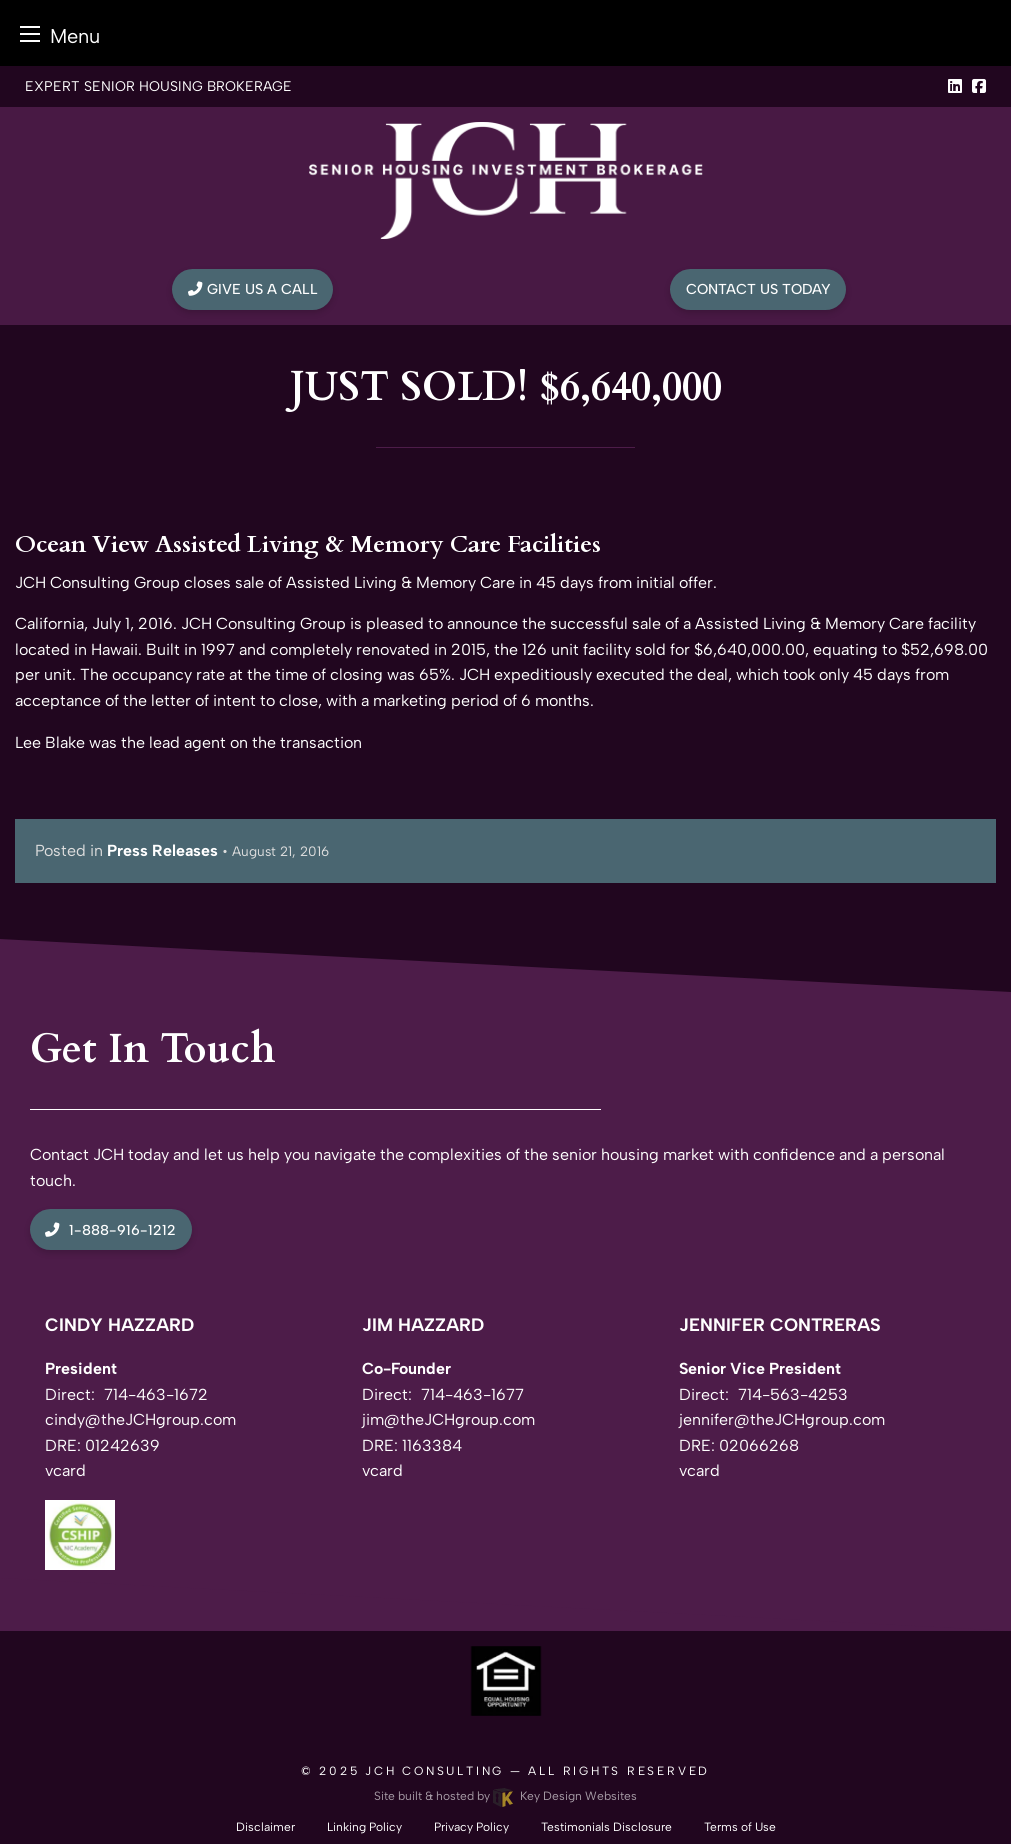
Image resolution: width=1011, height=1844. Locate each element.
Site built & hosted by (505, 1796)
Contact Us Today (758, 289)
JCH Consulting (434, 1771)
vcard (65, 1470)
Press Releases (162, 850)
